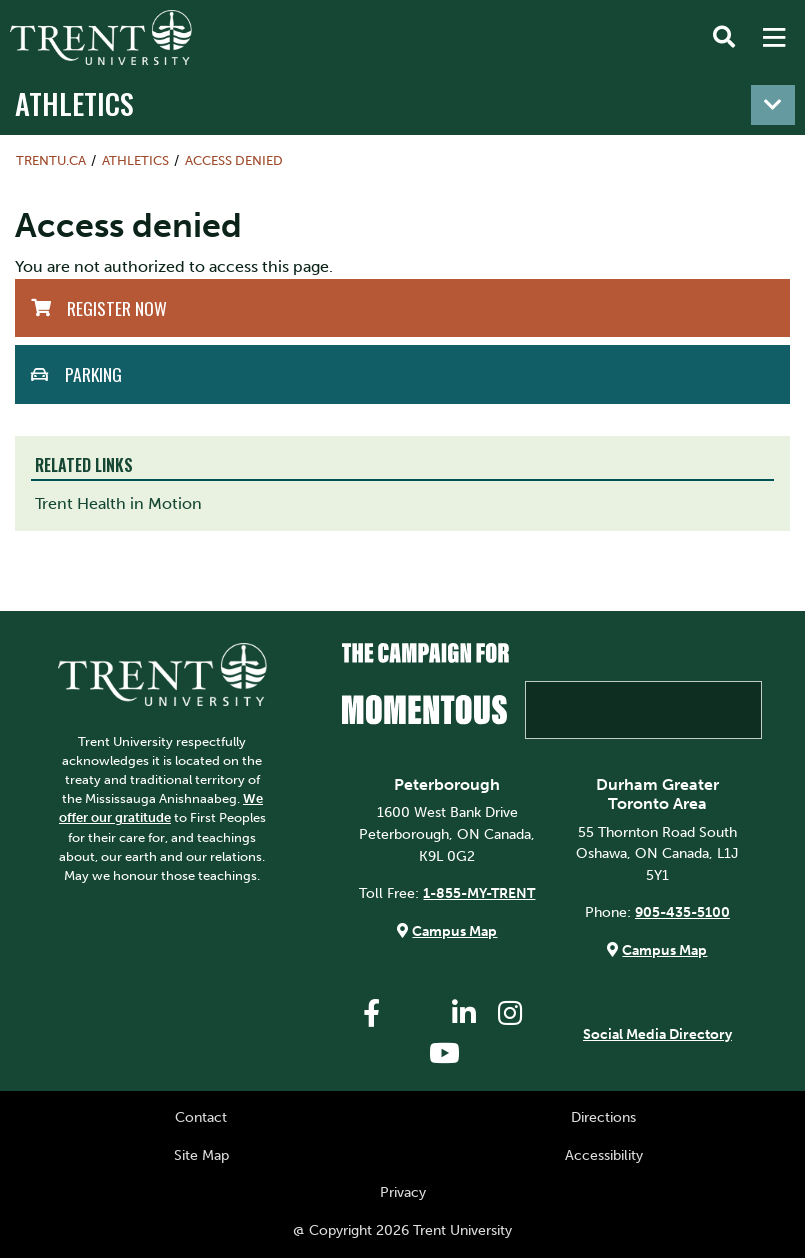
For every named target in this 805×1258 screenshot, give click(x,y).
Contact (201, 1117)
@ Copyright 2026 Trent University (402, 1230)
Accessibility (604, 1155)
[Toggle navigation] (773, 105)
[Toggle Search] (724, 38)
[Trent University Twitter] (418, 1013)
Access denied (234, 160)
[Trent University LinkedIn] (464, 1013)
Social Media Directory (657, 1034)
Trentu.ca (51, 160)
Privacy (403, 1192)
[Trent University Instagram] (510, 1013)
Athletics (74, 103)
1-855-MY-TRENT (479, 893)
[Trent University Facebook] (372, 1013)
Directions (603, 1117)
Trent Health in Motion (118, 503)
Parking (93, 374)
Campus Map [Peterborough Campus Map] (454, 931)
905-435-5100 (682, 912)
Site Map (201, 1155)
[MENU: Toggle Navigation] (774, 38)
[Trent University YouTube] (445, 1053)
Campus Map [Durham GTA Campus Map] (664, 950)
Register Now (117, 308)
